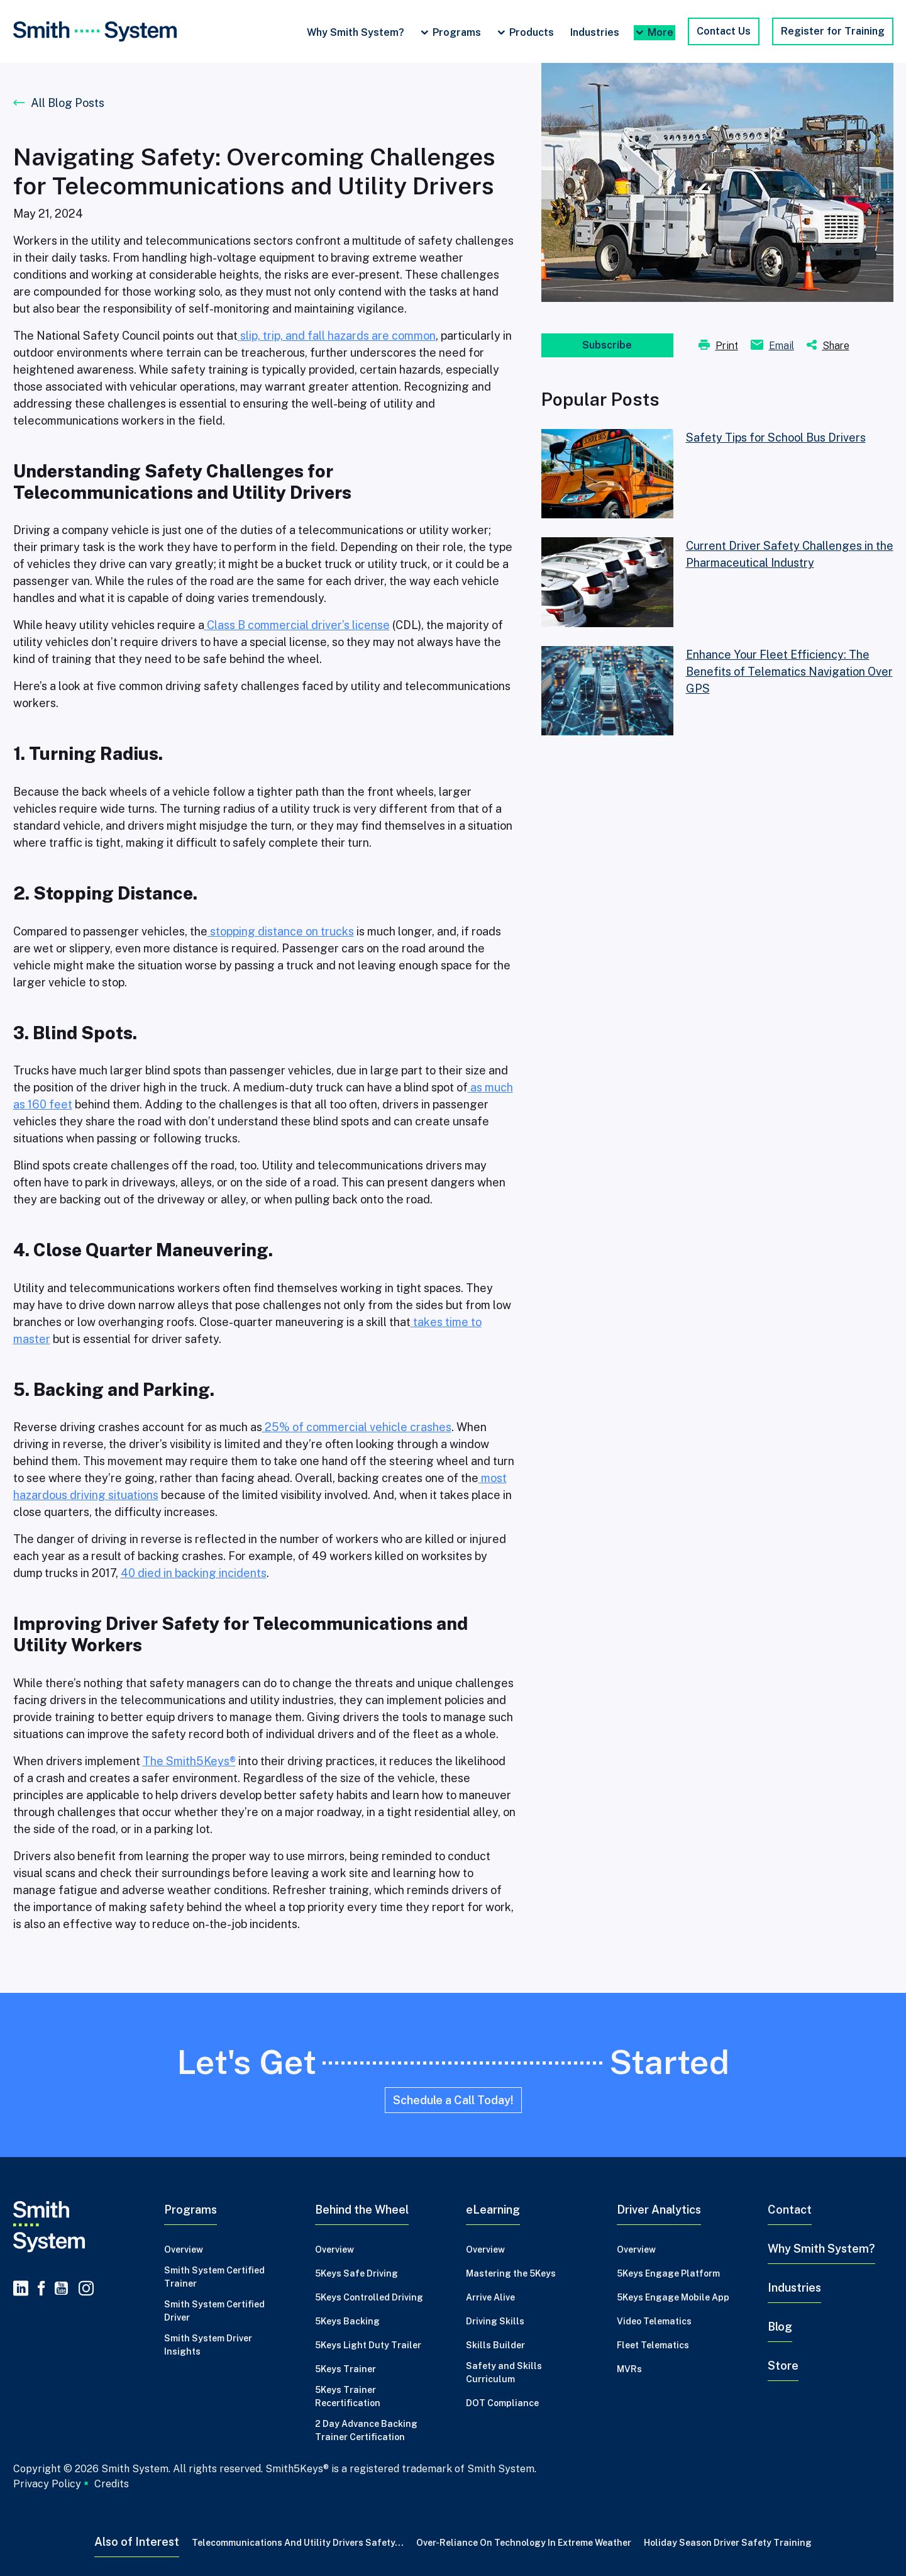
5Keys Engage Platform (668, 2273)
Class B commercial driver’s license (298, 625)
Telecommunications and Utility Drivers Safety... (298, 2543)
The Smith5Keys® (189, 1761)
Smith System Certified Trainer (214, 2277)
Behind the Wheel (362, 2209)
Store (783, 2365)
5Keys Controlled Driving (369, 2297)
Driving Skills (495, 2321)
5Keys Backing (347, 2321)
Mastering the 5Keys (511, 2273)
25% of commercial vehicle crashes (356, 1427)
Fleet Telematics (653, 2345)
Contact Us (724, 31)
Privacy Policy (47, 2483)
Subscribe (607, 345)
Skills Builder (495, 2345)
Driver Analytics (659, 2209)
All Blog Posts (67, 102)
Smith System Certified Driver (214, 2310)
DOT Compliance (502, 2403)
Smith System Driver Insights (208, 2344)
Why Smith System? (355, 32)
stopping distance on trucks (282, 931)
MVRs (629, 2369)
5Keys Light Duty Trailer (368, 2345)
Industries (594, 32)
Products (531, 32)
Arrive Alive (490, 2297)
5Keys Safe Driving (356, 2273)
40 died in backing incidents (194, 1573)
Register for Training (833, 31)
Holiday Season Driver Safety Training (728, 2543)
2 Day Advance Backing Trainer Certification (366, 2430)
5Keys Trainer (345, 2369)
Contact (790, 2209)
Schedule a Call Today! (453, 2100)
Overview (183, 2249)
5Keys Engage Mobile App (673, 2297)
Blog (780, 2326)
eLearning (493, 2209)
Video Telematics (654, 2321)
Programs (457, 32)
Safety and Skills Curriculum (504, 2372)
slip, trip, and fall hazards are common (338, 335)
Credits (111, 2484)
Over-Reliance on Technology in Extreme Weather (523, 2543)
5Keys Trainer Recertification (347, 2396)
